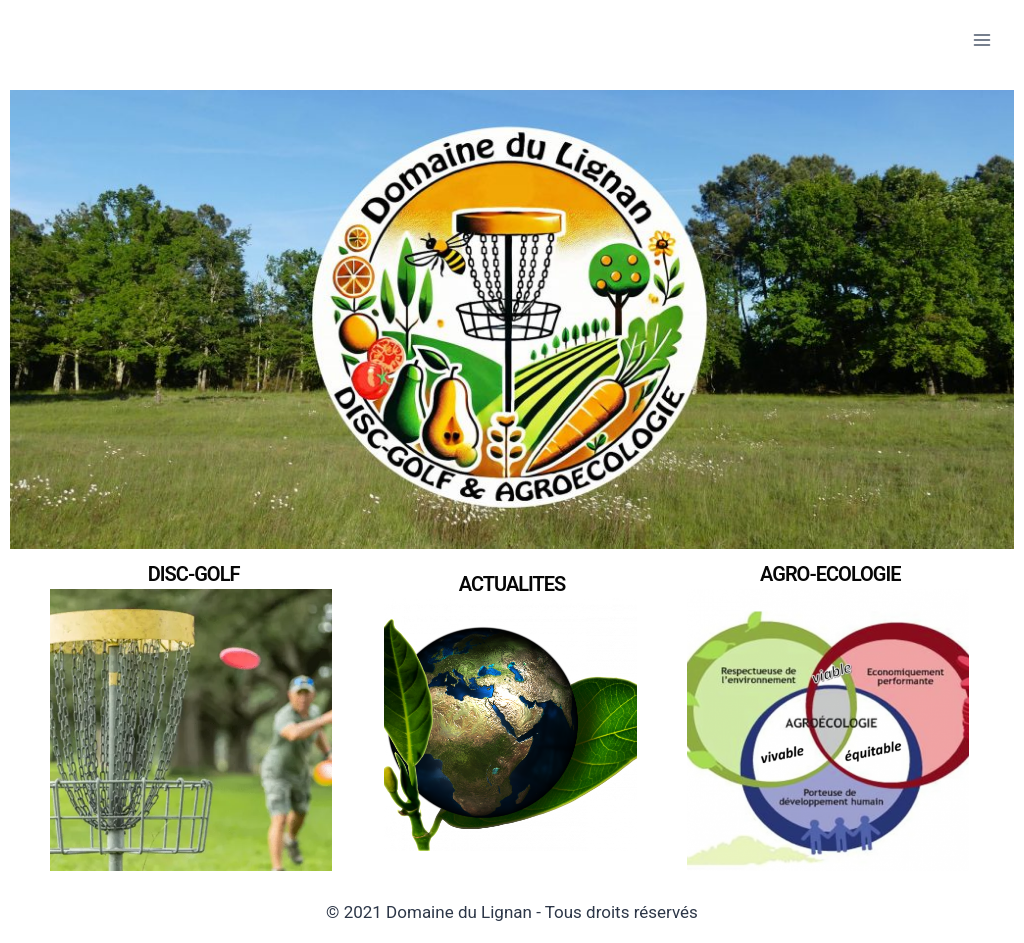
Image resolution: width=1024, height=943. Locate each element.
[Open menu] (981, 39)
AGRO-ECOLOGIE (830, 574)
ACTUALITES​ (512, 584)
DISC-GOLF (194, 574)
